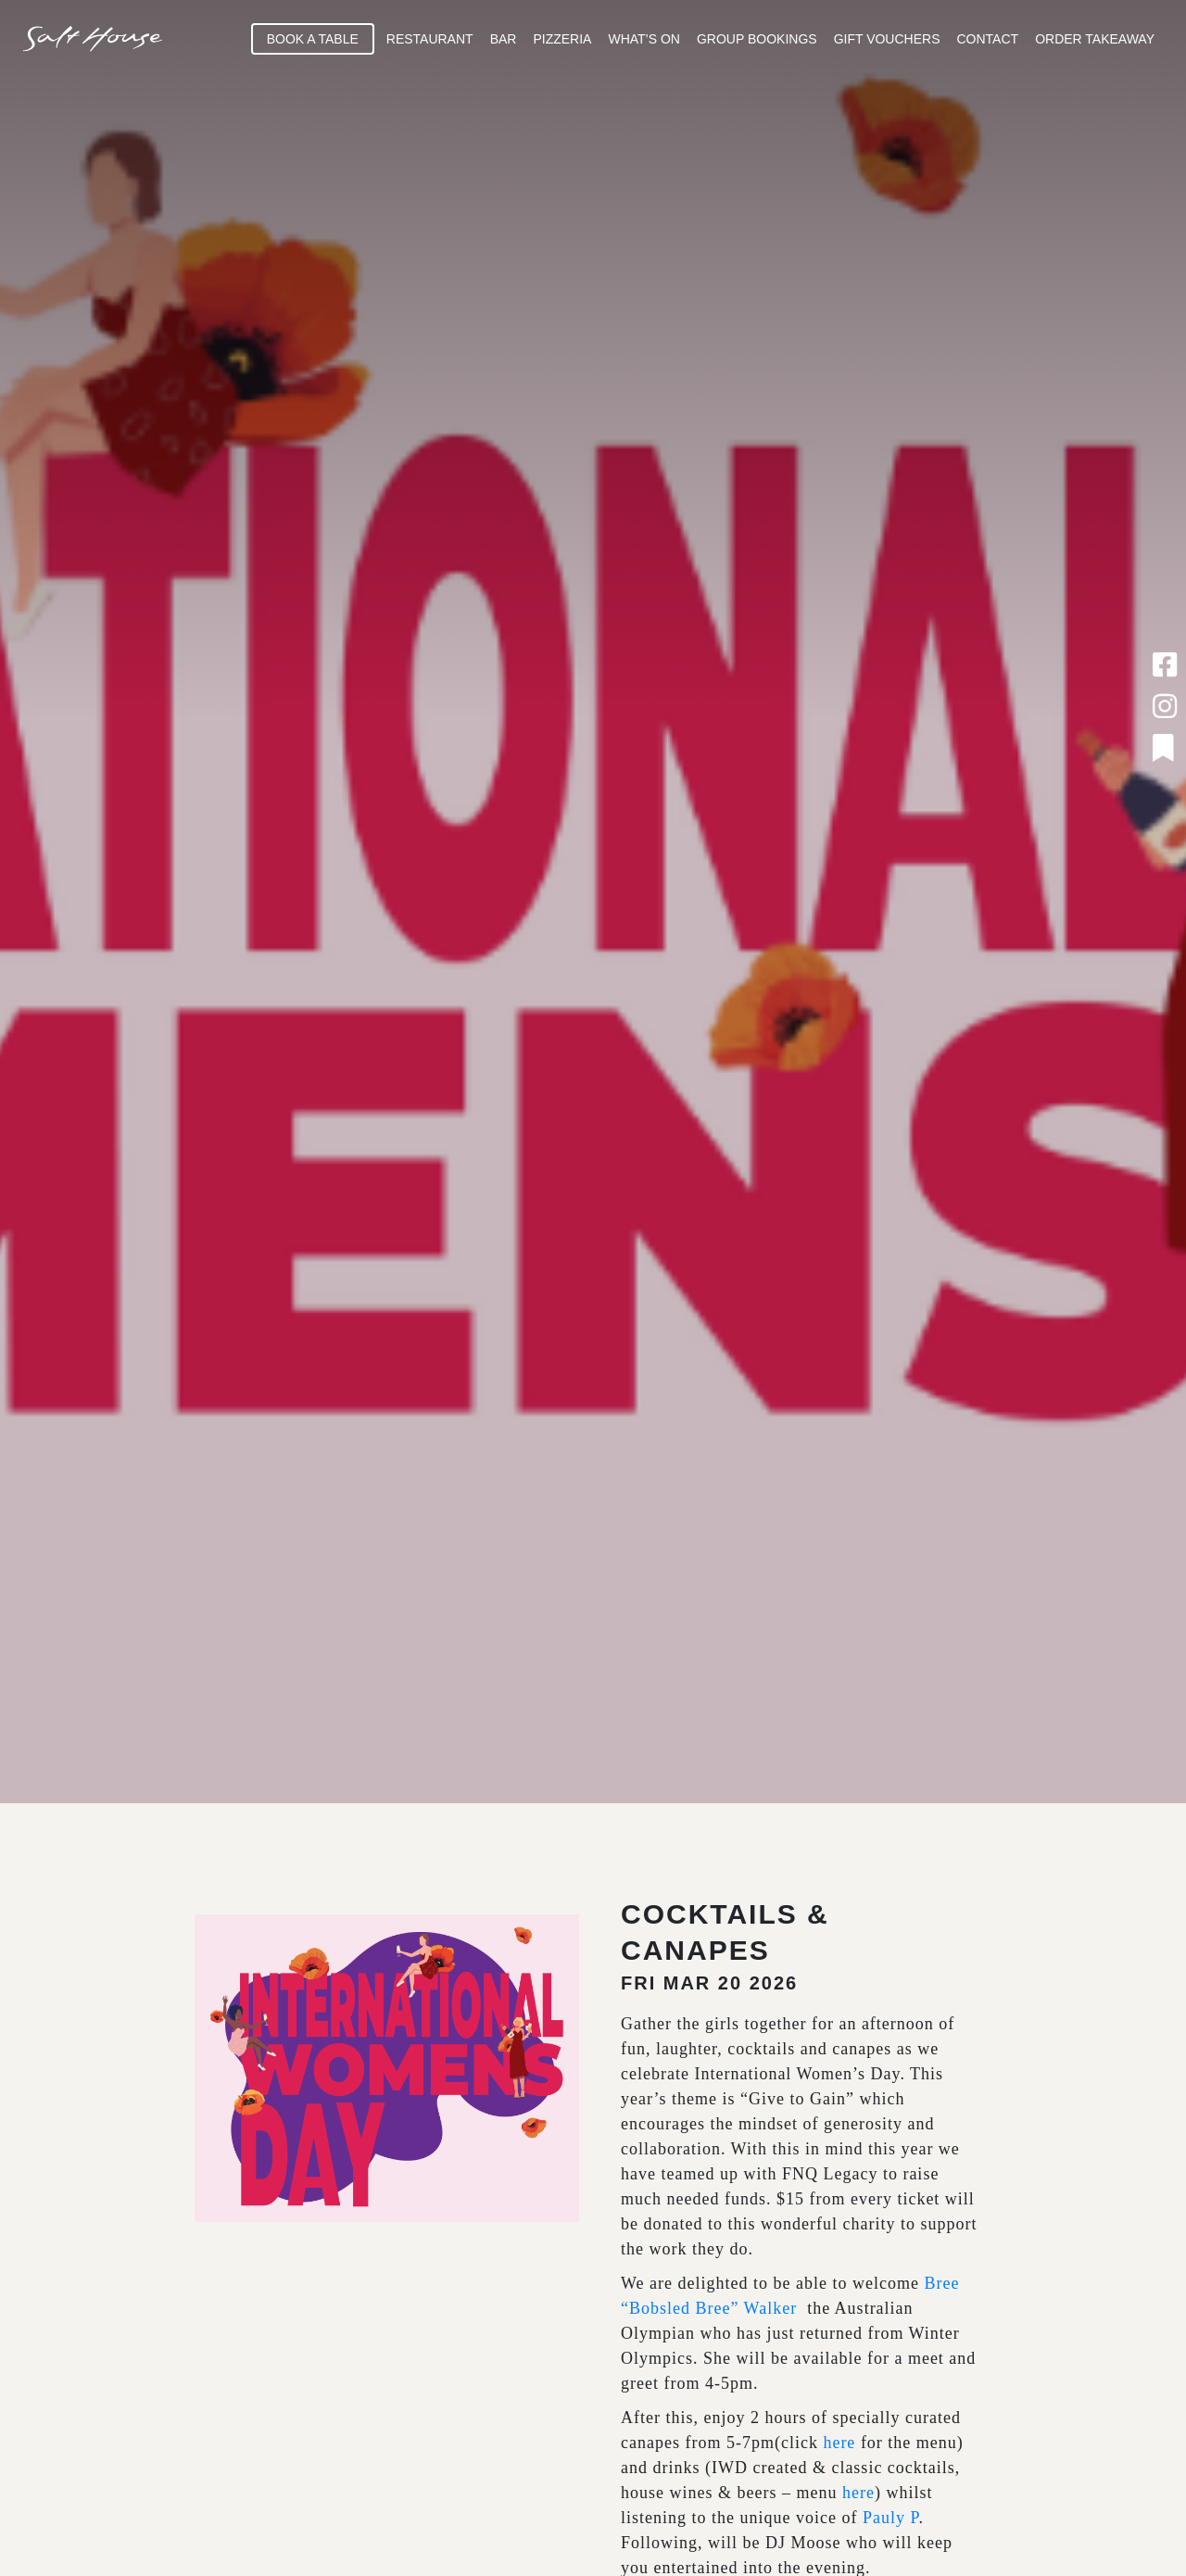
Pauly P (891, 2517)
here (839, 2442)
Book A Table (313, 39)
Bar (503, 39)
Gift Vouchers (887, 39)
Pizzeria (562, 39)
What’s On (644, 39)
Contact (988, 39)
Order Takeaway (1094, 39)
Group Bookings (757, 39)
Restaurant (429, 39)
